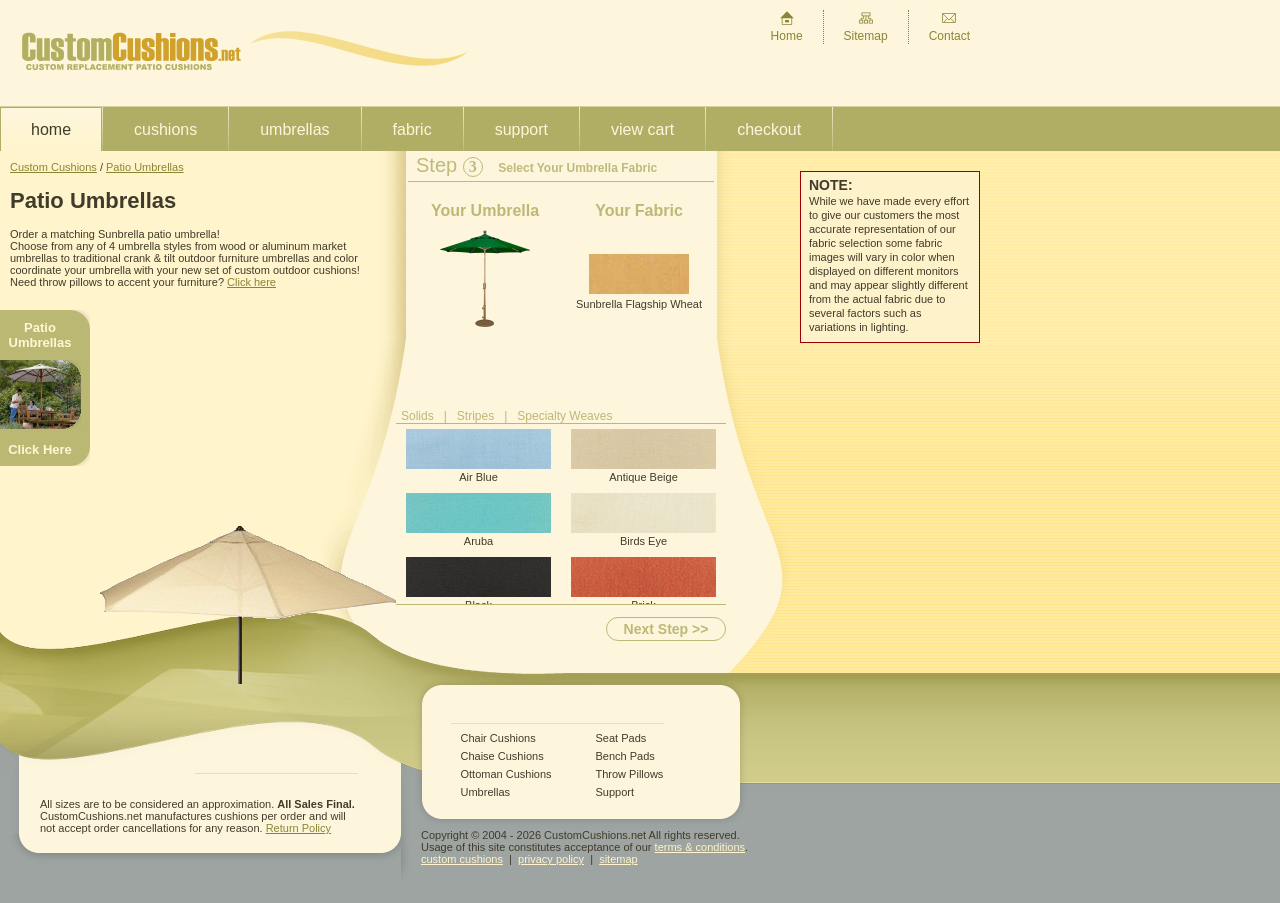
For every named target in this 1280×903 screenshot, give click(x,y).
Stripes (475, 416)
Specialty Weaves (564, 416)
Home (787, 26)
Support (521, 129)
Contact (949, 26)
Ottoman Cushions (506, 774)
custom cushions (462, 859)
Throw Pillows (630, 774)
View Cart (642, 129)
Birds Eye (643, 520)
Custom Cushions (53, 167)
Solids (417, 416)
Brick (643, 584)
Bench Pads (625, 756)
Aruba (478, 520)
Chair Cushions (498, 738)
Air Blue (478, 456)
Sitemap (866, 26)
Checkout (769, 129)
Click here (251, 282)
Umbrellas (294, 129)
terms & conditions (700, 847)
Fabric (412, 129)
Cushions (165, 129)
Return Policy (298, 828)
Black (478, 584)
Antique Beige (643, 456)
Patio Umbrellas (145, 167)
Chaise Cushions (502, 756)
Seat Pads (621, 738)
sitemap (618, 859)
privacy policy (551, 859)
